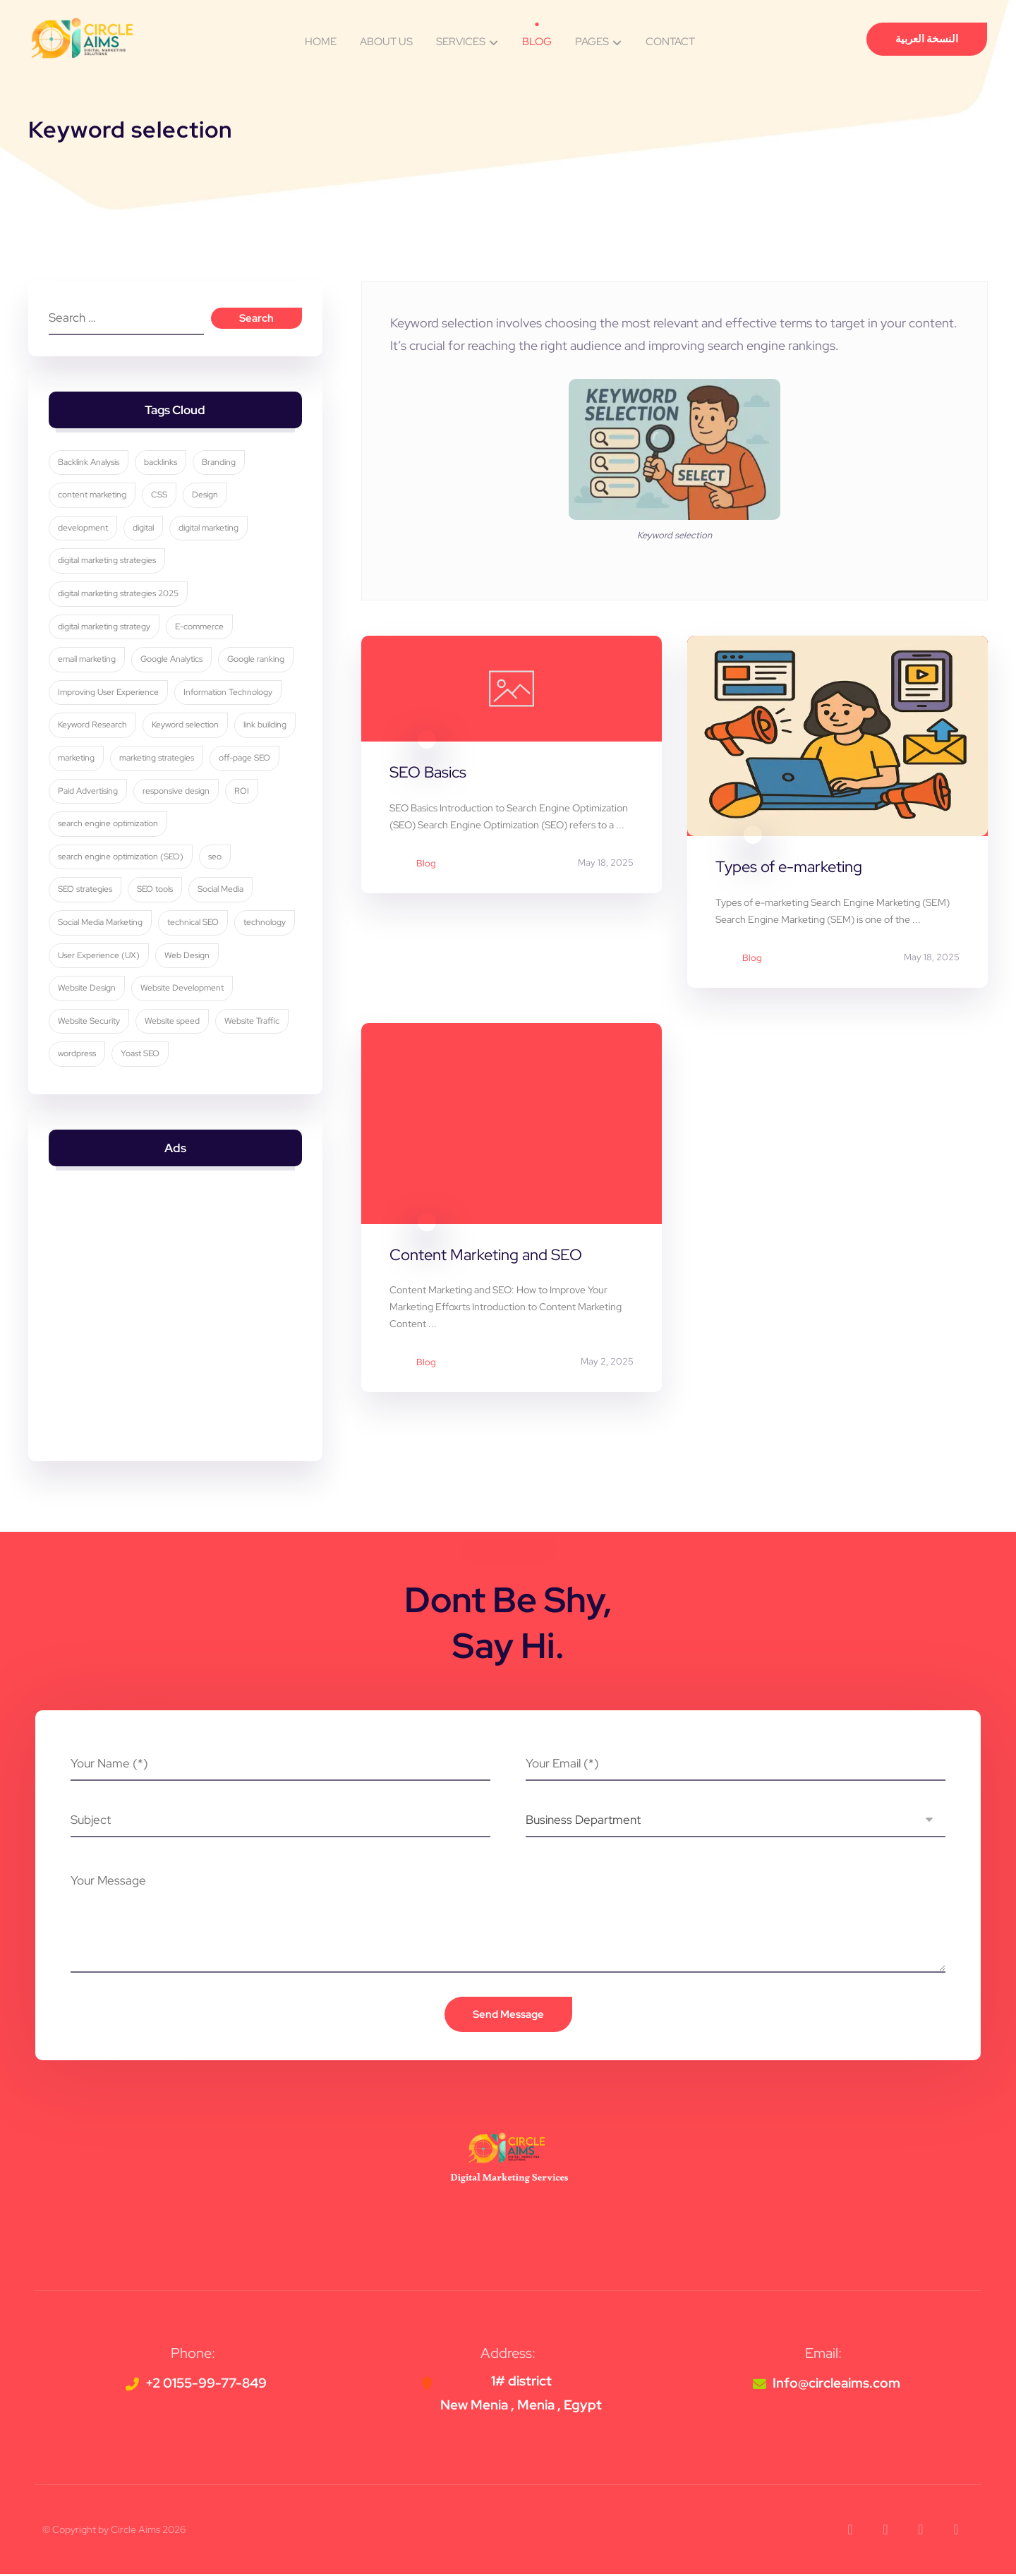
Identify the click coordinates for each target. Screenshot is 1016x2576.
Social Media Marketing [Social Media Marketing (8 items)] (101, 923)
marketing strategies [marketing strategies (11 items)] (157, 758)
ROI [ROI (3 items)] (242, 791)
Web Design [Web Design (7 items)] (187, 956)
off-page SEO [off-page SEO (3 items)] (245, 758)
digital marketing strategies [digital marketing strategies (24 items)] (108, 561)
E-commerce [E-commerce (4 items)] (200, 627)
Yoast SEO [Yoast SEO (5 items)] (140, 1054)
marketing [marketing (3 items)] (77, 758)
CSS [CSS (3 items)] (160, 496)
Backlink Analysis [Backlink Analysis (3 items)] (89, 462)
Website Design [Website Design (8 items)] (87, 989)
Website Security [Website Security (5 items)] (90, 1021)
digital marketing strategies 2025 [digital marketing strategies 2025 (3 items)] (119, 594)
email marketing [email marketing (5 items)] (87, 660)
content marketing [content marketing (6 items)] (93, 496)
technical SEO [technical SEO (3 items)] (193, 923)
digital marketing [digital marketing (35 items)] (209, 528)
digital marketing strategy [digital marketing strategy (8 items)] (105, 627)
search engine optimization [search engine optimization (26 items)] (109, 824)
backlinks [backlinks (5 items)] (161, 462)
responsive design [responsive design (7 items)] (176, 791)
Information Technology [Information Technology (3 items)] (228, 693)
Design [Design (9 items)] (206, 496)
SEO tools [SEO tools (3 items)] (156, 890)
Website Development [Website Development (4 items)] (182, 989)
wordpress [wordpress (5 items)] (78, 1054)
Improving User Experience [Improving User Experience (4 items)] (109, 693)
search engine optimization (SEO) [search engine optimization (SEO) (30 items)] (121, 857)
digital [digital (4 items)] (144, 528)
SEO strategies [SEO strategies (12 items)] (86, 890)
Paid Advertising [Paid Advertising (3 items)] (89, 791)
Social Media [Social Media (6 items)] (221, 890)
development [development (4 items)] (84, 528)
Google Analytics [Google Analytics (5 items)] (172, 660)
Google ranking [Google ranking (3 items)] (256, 660)
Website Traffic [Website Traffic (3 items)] (252, 1021)
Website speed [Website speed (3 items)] (172, 1021)
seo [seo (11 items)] (215, 857)
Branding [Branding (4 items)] (219, 462)
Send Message (508, 2016)
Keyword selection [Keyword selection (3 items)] (185, 726)
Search (255, 319)
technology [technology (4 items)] (265, 923)
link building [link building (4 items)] (265, 726)
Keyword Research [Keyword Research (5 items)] (93, 726)
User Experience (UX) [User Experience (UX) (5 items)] (99, 956)
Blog (426, 863)
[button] (850, 2531)
